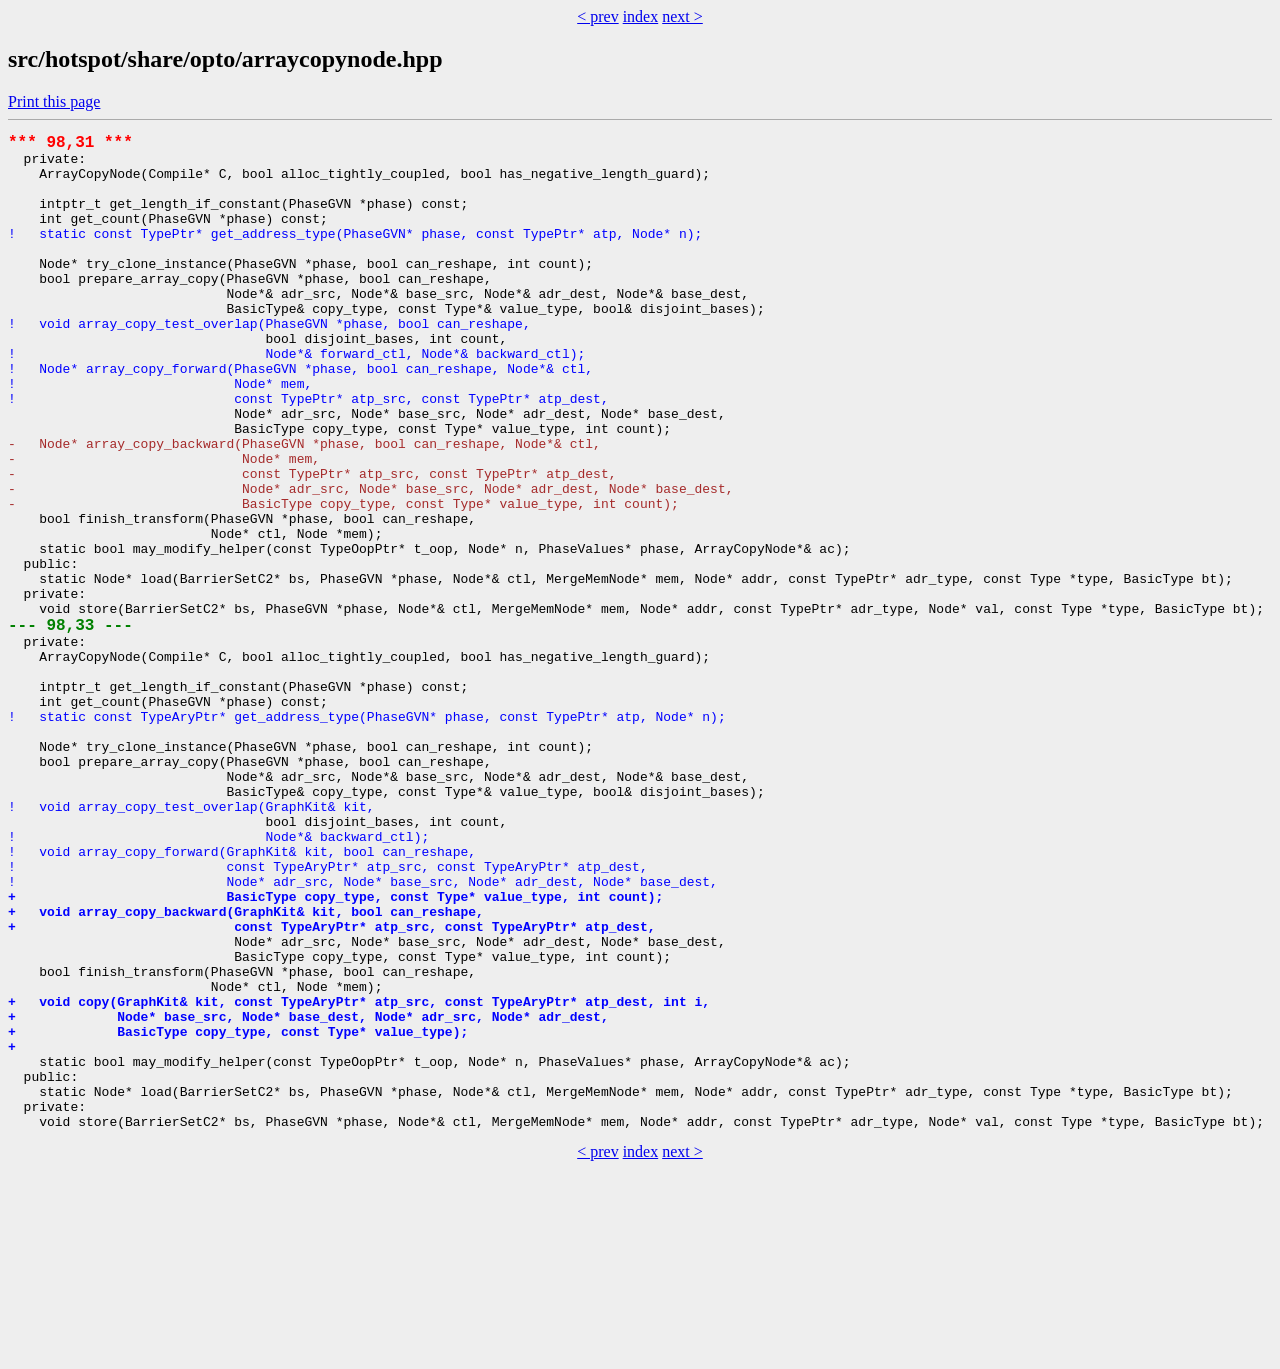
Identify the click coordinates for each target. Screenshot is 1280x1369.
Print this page (54, 101)
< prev (597, 16)
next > (682, 16)
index (641, 16)
